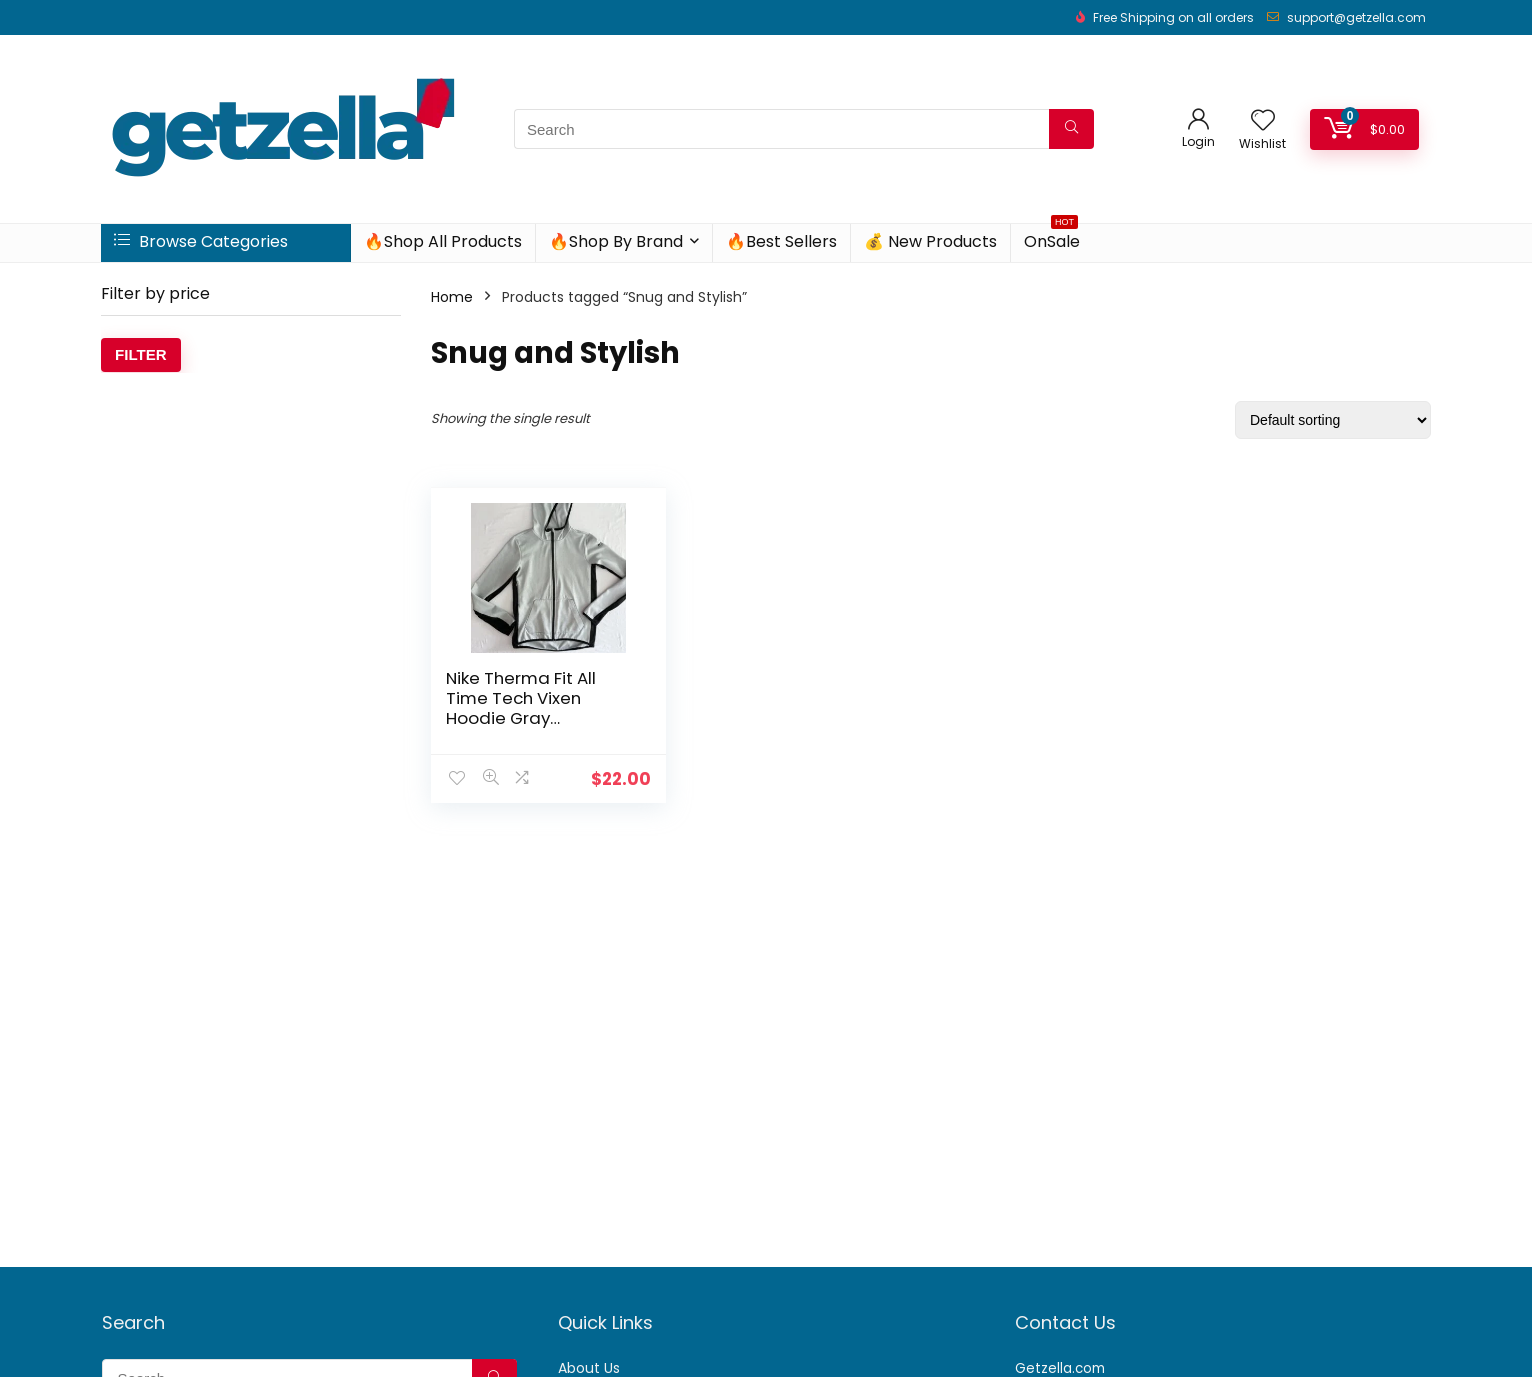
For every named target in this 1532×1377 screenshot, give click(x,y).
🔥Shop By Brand (616, 241)
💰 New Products (930, 241)
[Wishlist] (1263, 121)
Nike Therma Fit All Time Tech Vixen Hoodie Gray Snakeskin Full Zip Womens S (521, 718)
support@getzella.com (1356, 17)
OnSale (1052, 238)
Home (452, 297)
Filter (141, 354)
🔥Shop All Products (443, 241)
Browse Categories (201, 241)
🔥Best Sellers (781, 241)
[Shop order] (1333, 420)
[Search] (1071, 129)
